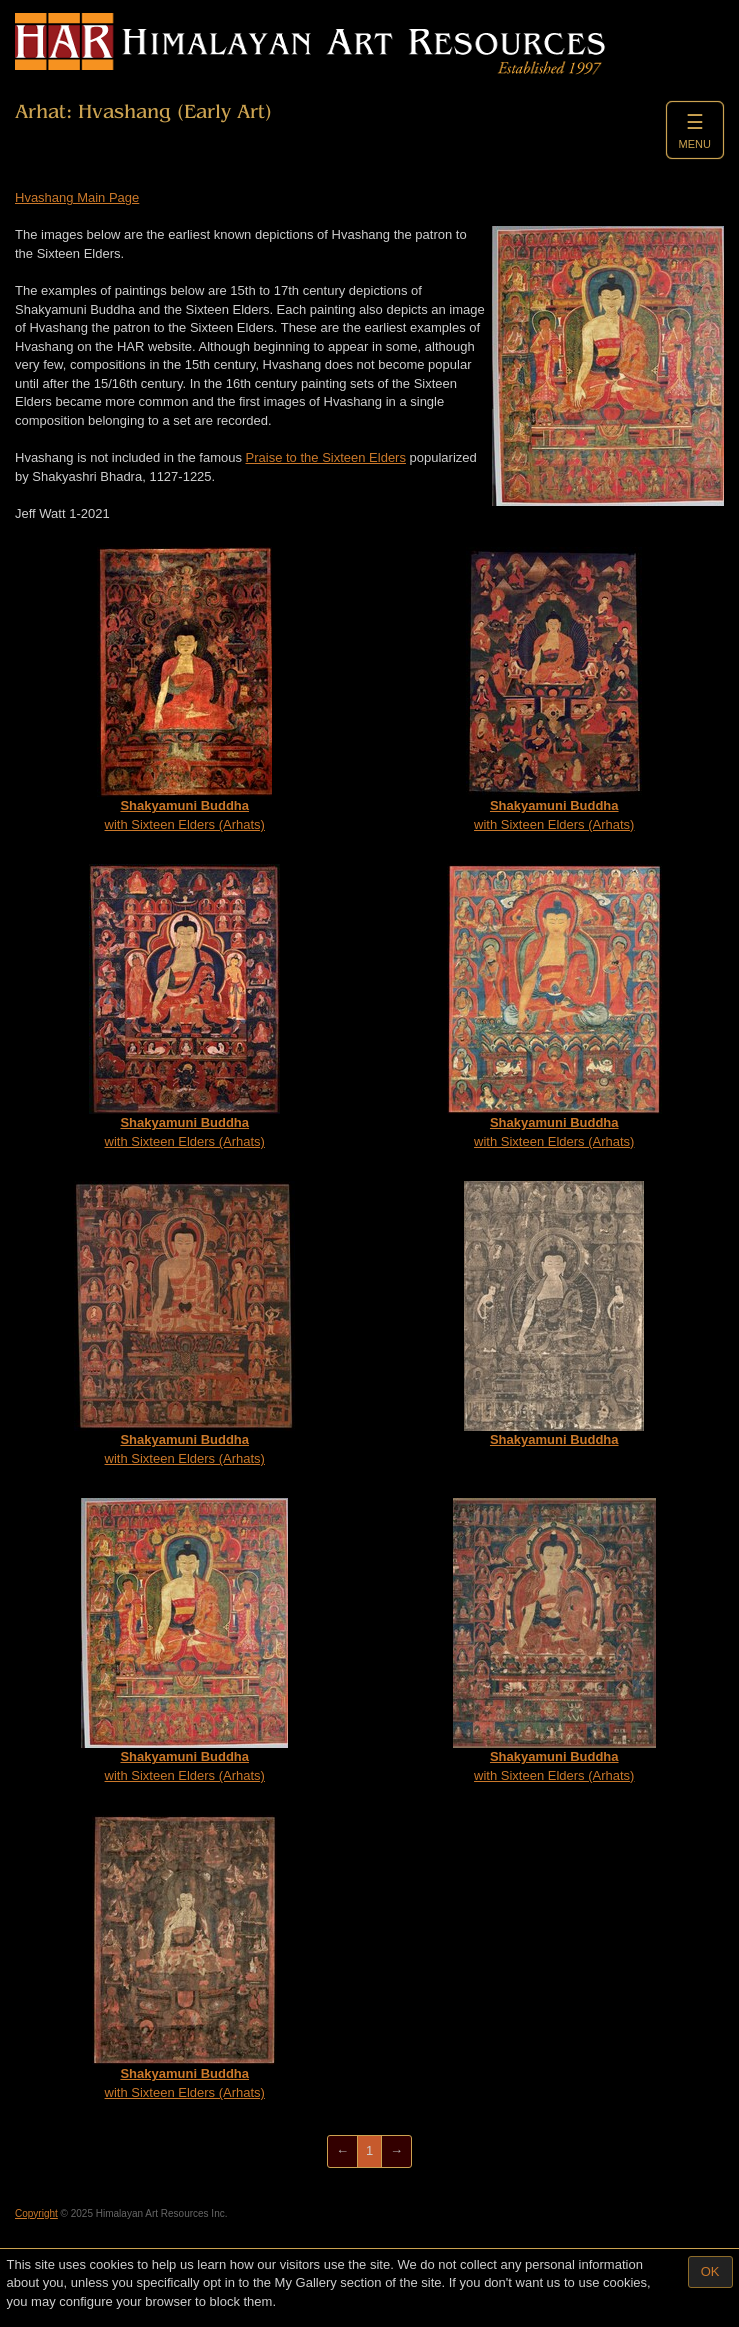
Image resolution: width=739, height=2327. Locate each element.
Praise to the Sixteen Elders (326, 457)
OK (710, 2271)
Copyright (36, 2213)
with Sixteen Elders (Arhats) (184, 689)
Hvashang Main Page (77, 197)
